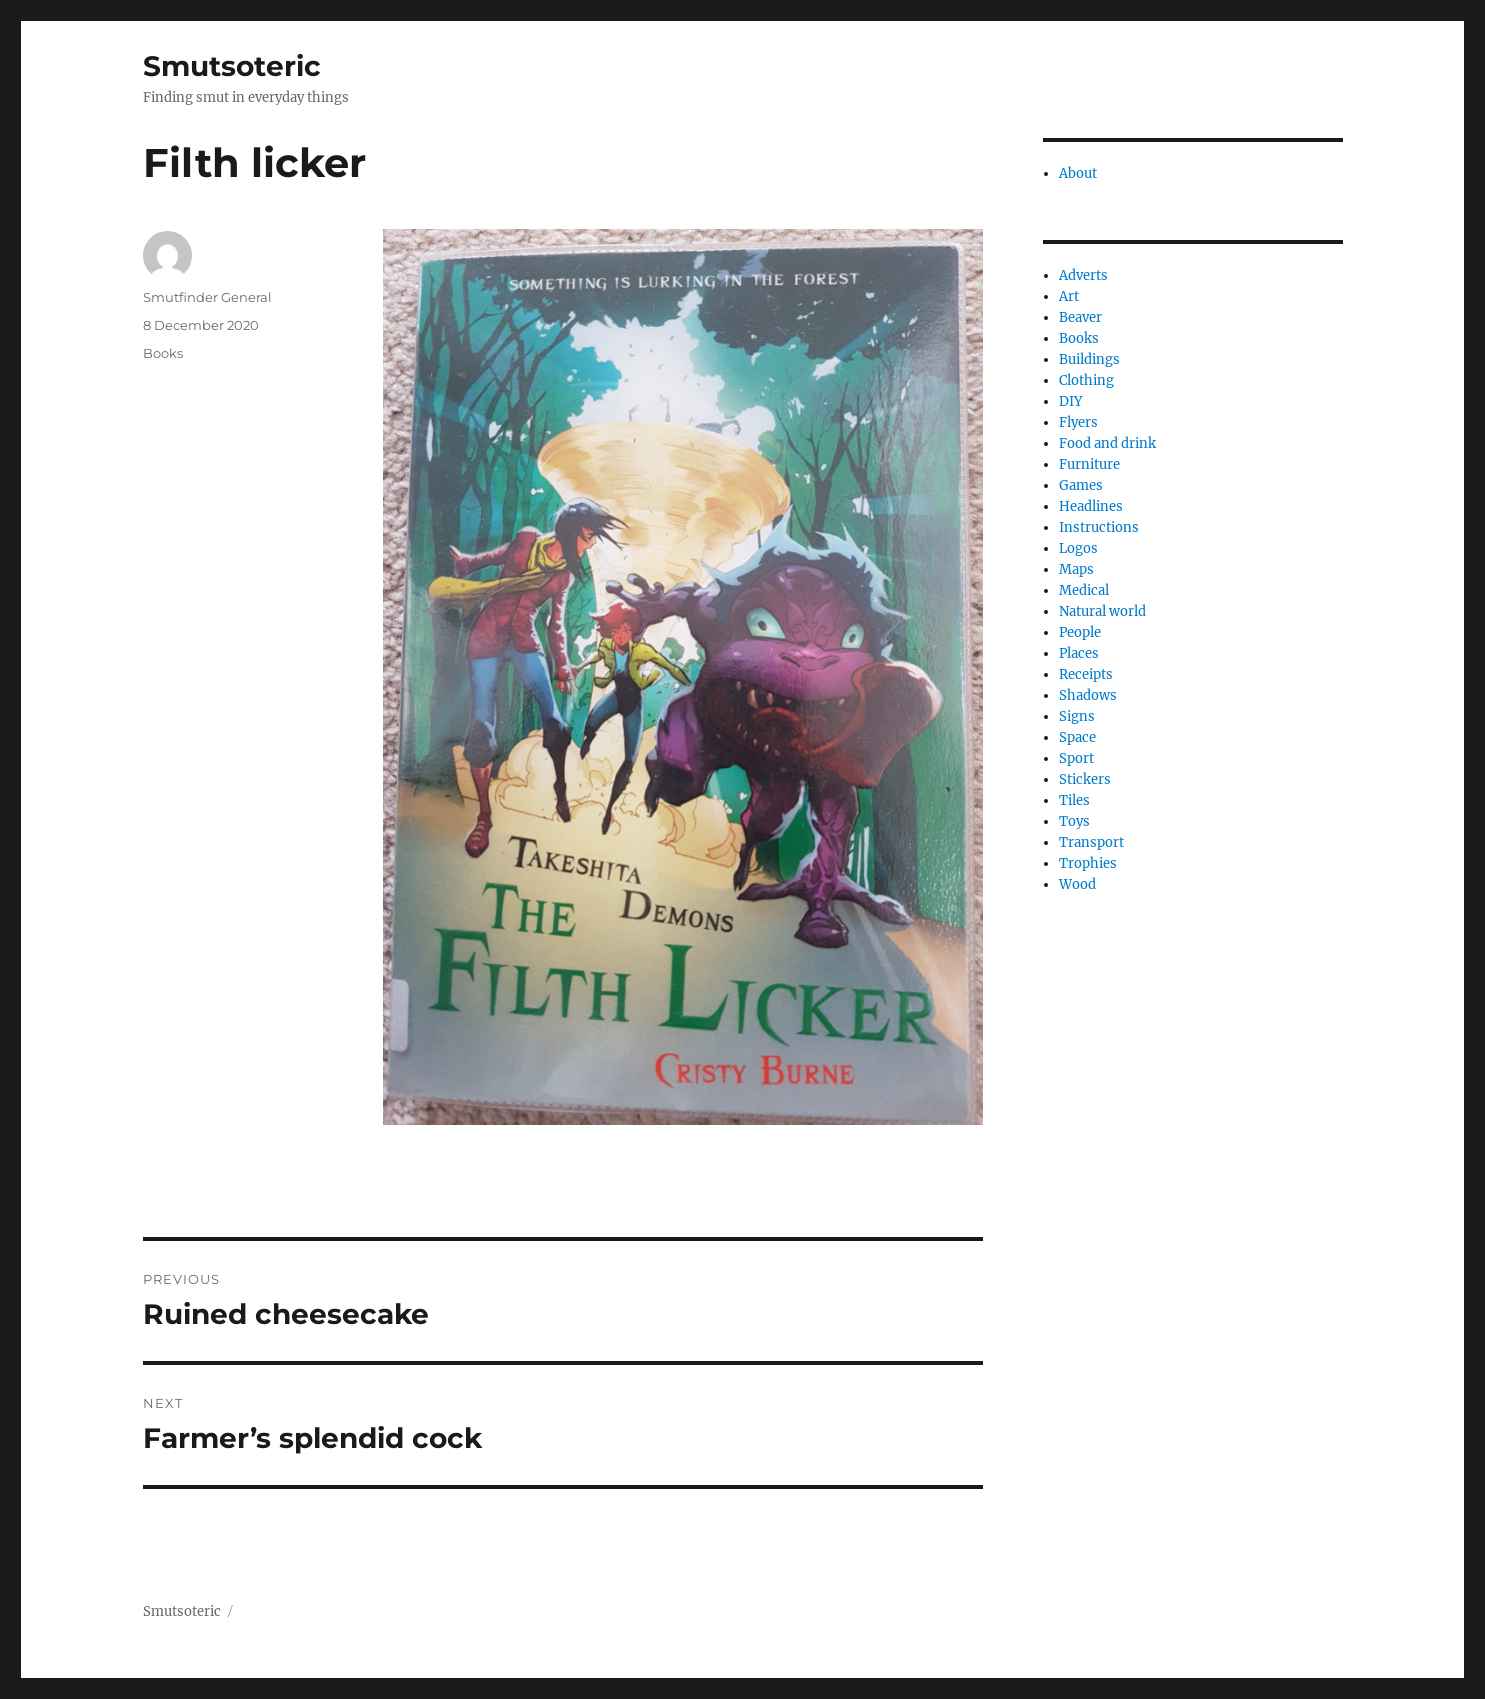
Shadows (1088, 695)
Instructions (1099, 527)
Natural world (1102, 611)
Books (163, 353)
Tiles (1074, 800)
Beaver (1080, 317)
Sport (1076, 758)
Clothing (1086, 380)
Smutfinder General (207, 297)
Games (1081, 485)
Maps (1076, 569)
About (1078, 173)
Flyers (1078, 422)
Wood (1077, 884)
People (1080, 632)
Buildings (1089, 359)
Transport (1091, 842)
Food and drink (1107, 443)
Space (1077, 737)
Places (1079, 653)
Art (1069, 296)
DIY (1070, 401)
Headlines (1091, 506)
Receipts (1086, 674)
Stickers (1085, 779)
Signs (1077, 716)
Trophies (1088, 863)
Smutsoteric (232, 66)
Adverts (1083, 275)
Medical (1084, 590)
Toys (1074, 821)
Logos (1078, 548)
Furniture (1089, 464)
